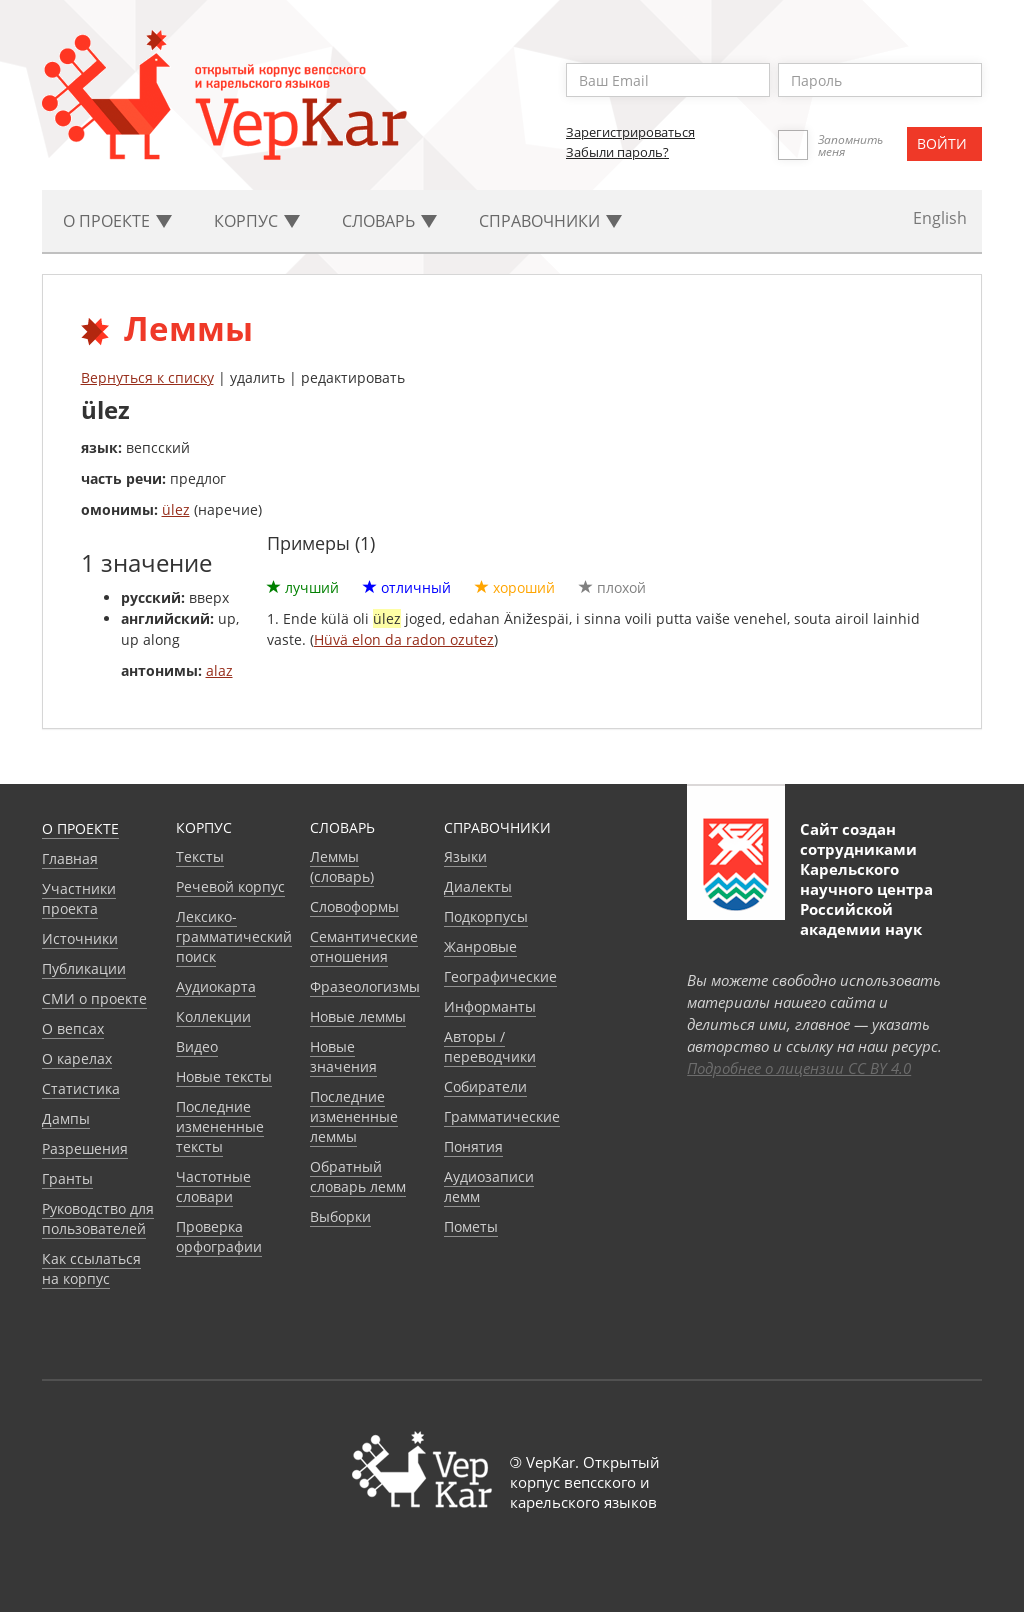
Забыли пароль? (617, 152)
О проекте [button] (117, 221)
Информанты (490, 1006)
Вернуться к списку (147, 377)
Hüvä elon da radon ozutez (404, 639)
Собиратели (485, 1086)
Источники (80, 938)
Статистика (81, 1088)
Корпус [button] (257, 221)
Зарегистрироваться (630, 132)
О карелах (77, 1058)
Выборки (340, 1216)
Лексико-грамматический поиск (234, 936)
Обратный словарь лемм (358, 1176)
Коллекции (213, 1016)
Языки (465, 856)
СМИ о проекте (94, 998)
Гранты (67, 1178)
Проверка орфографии (219, 1236)
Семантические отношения (364, 946)
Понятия (473, 1146)
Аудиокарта (216, 986)
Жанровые (480, 946)
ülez (176, 509)
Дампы (66, 1118)
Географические (500, 976)
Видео (197, 1046)
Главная (70, 858)
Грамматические (502, 1116)
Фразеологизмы (365, 986)
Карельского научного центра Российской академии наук (866, 899)
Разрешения (85, 1148)
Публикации (84, 968)
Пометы (471, 1226)
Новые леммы (358, 1016)
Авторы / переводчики (490, 1046)
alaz (219, 670)
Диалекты (478, 886)
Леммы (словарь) (342, 866)
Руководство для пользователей (98, 1218)
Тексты (200, 856)
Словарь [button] (389, 221)
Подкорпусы (486, 916)
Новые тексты (224, 1076)
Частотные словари (213, 1186)
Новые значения (343, 1056)
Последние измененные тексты (220, 1126)
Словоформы (354, 906)
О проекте (80, 828)
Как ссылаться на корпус (91, 1268)
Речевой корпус (230, 886)
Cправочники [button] (550, 221)
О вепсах (73, 1028)
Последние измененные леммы (354, 1116)
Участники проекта (79, 898)
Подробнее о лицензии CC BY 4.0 (799, 1068)
